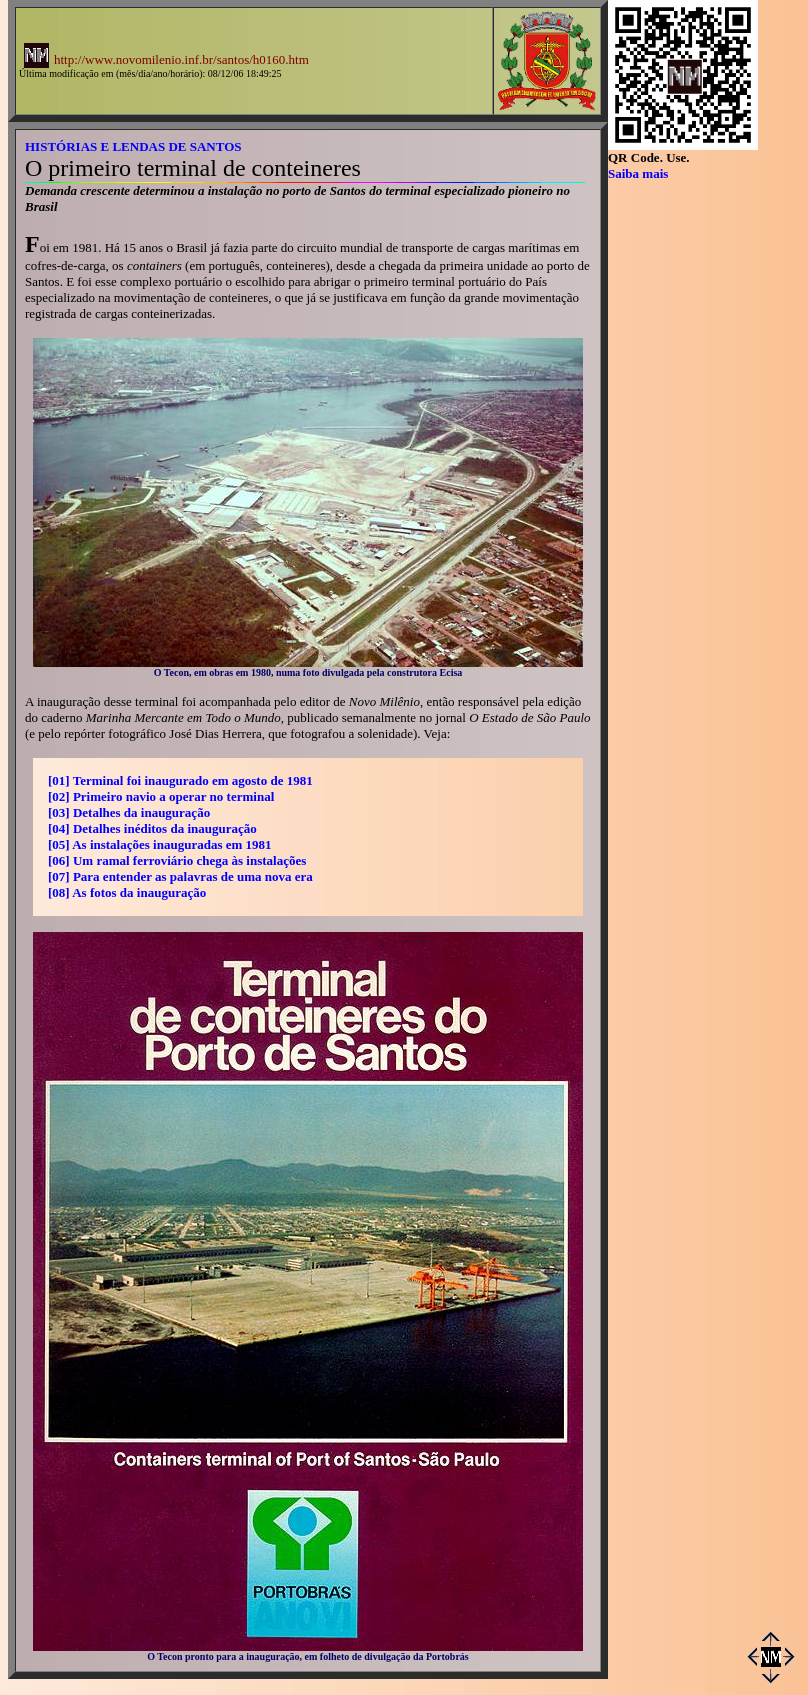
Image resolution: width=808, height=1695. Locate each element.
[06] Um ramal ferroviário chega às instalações (177, 860)
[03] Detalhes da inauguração (129, 812)
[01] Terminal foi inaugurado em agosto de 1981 (180, 780)
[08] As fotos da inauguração (127, 892)
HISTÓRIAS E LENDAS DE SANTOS (133, 146)
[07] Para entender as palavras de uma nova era (180, 876)
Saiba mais (638, 173)
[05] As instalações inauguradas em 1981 (160, 844)
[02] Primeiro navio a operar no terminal (161, 796)
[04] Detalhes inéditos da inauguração (152, 828)
